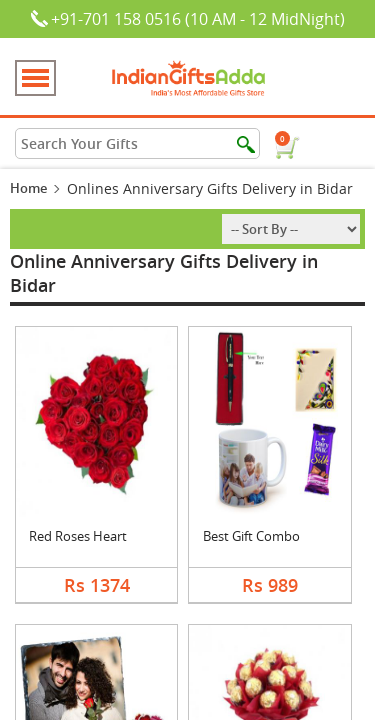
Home (28, 188)
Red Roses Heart (78, 536)
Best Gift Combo (251, 536)
